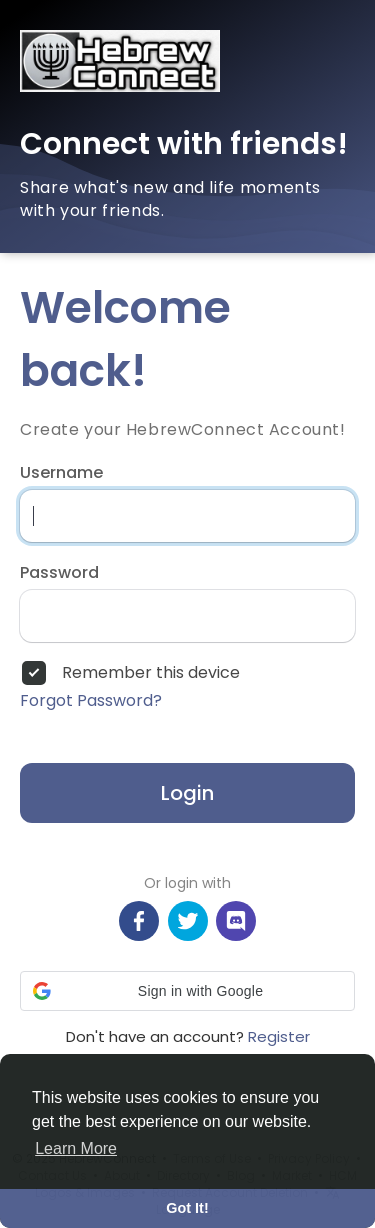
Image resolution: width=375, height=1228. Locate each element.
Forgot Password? (91, 701)
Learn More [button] (76, 1148)
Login (187, 793)
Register (279, 1036)
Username (61, 473)
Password (59, 573)
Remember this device (151, 673)
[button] (187, 991)
